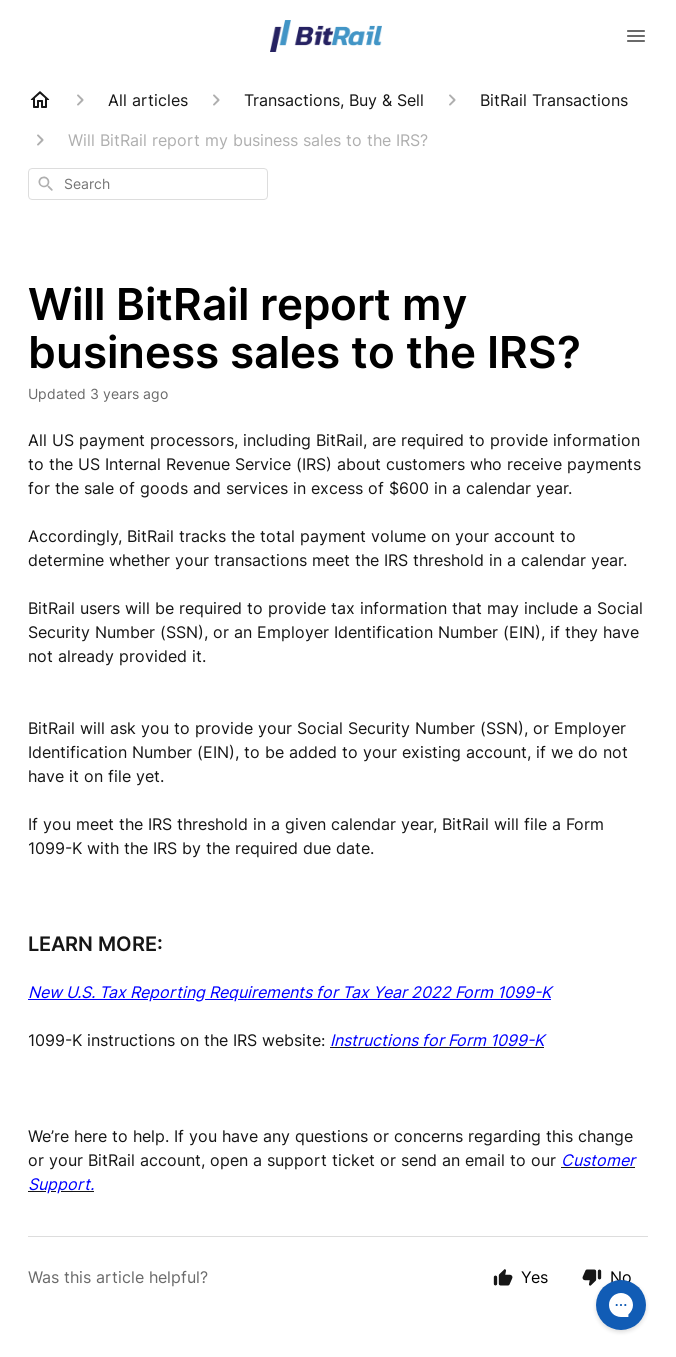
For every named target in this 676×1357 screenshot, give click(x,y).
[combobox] (148, 184)
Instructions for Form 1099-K (437, 1040)
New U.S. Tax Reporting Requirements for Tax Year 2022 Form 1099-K (289, 992)
